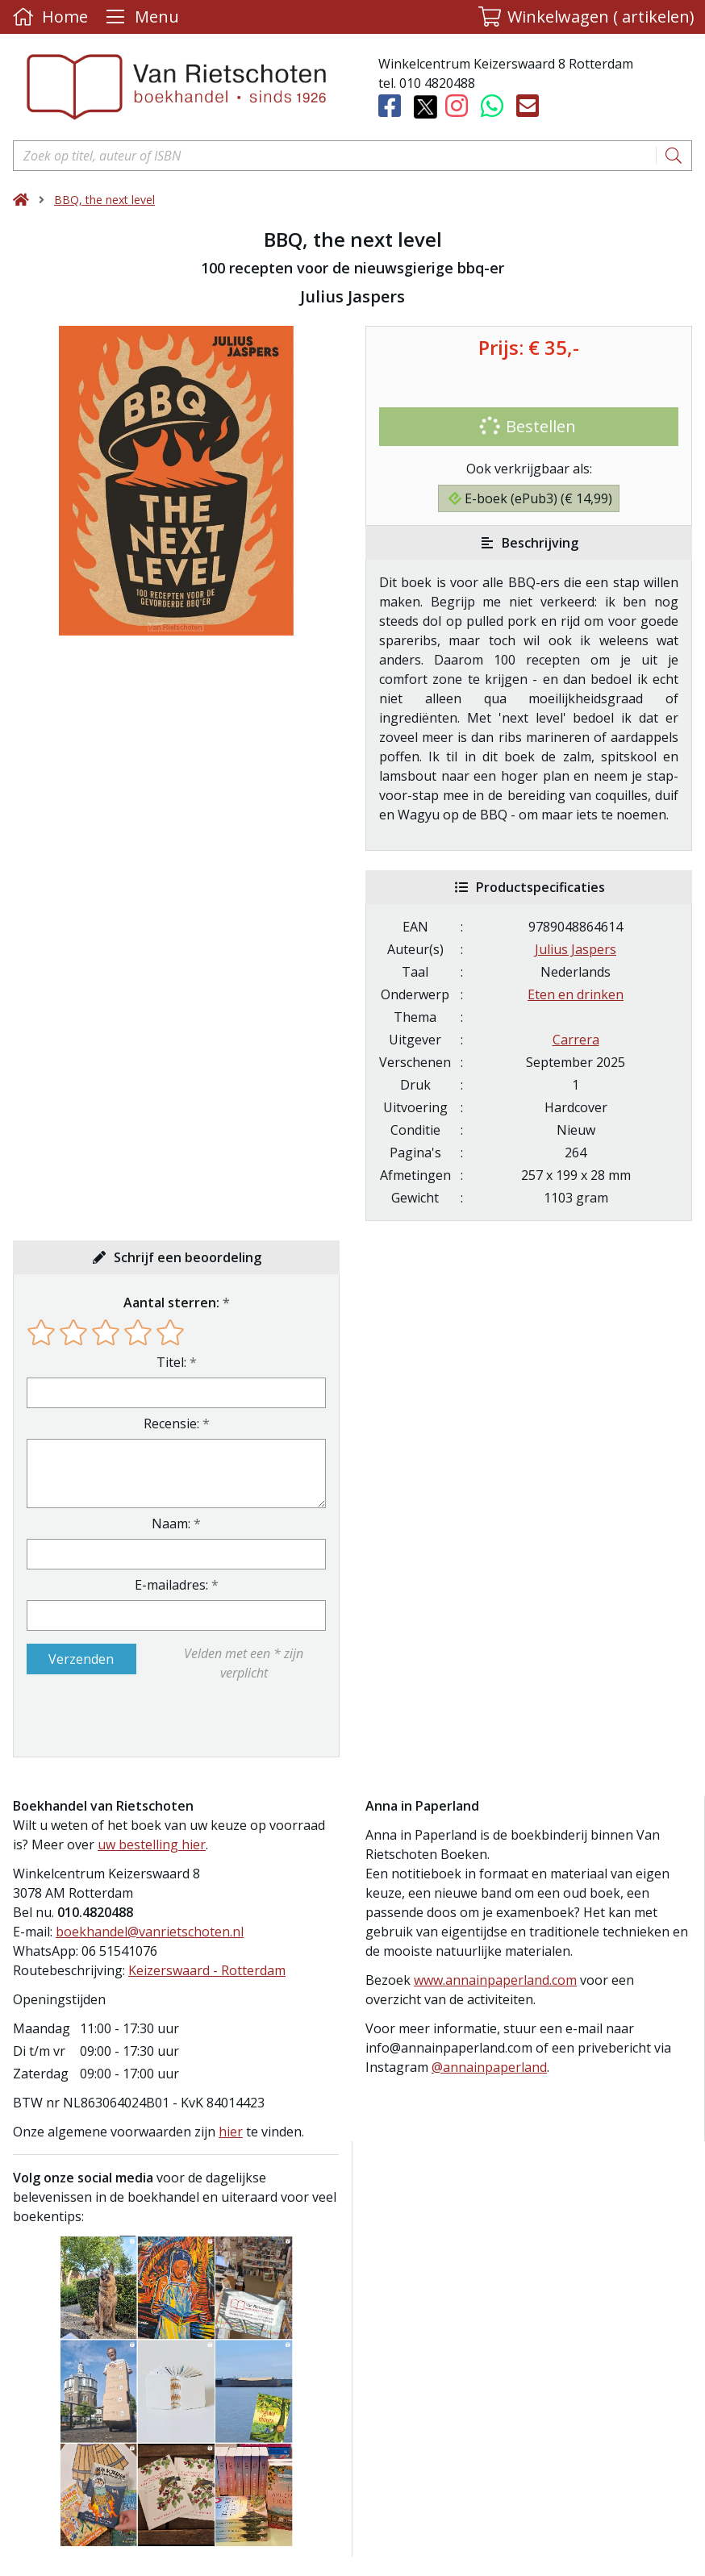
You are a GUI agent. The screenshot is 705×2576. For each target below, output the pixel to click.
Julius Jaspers (575, 949)
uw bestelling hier (152, 1844)
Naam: (171, 1523)
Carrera (576, 1039)
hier (231, 2131)
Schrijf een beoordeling (187, 1257)
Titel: (171, 1362)
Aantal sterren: (171, 1302)
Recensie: (171, 1423)
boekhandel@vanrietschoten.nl (150, 1931)
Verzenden (81, 1659)
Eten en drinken (576, 994)
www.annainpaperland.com (495, 1980)
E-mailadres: (171, 1585)
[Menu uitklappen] (140, 17)
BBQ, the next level (104, 199)
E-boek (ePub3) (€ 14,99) (530, 498)
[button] (586, 17)
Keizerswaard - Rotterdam (207, 1970)
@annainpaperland (489, 2067)
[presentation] (130, 1719)
